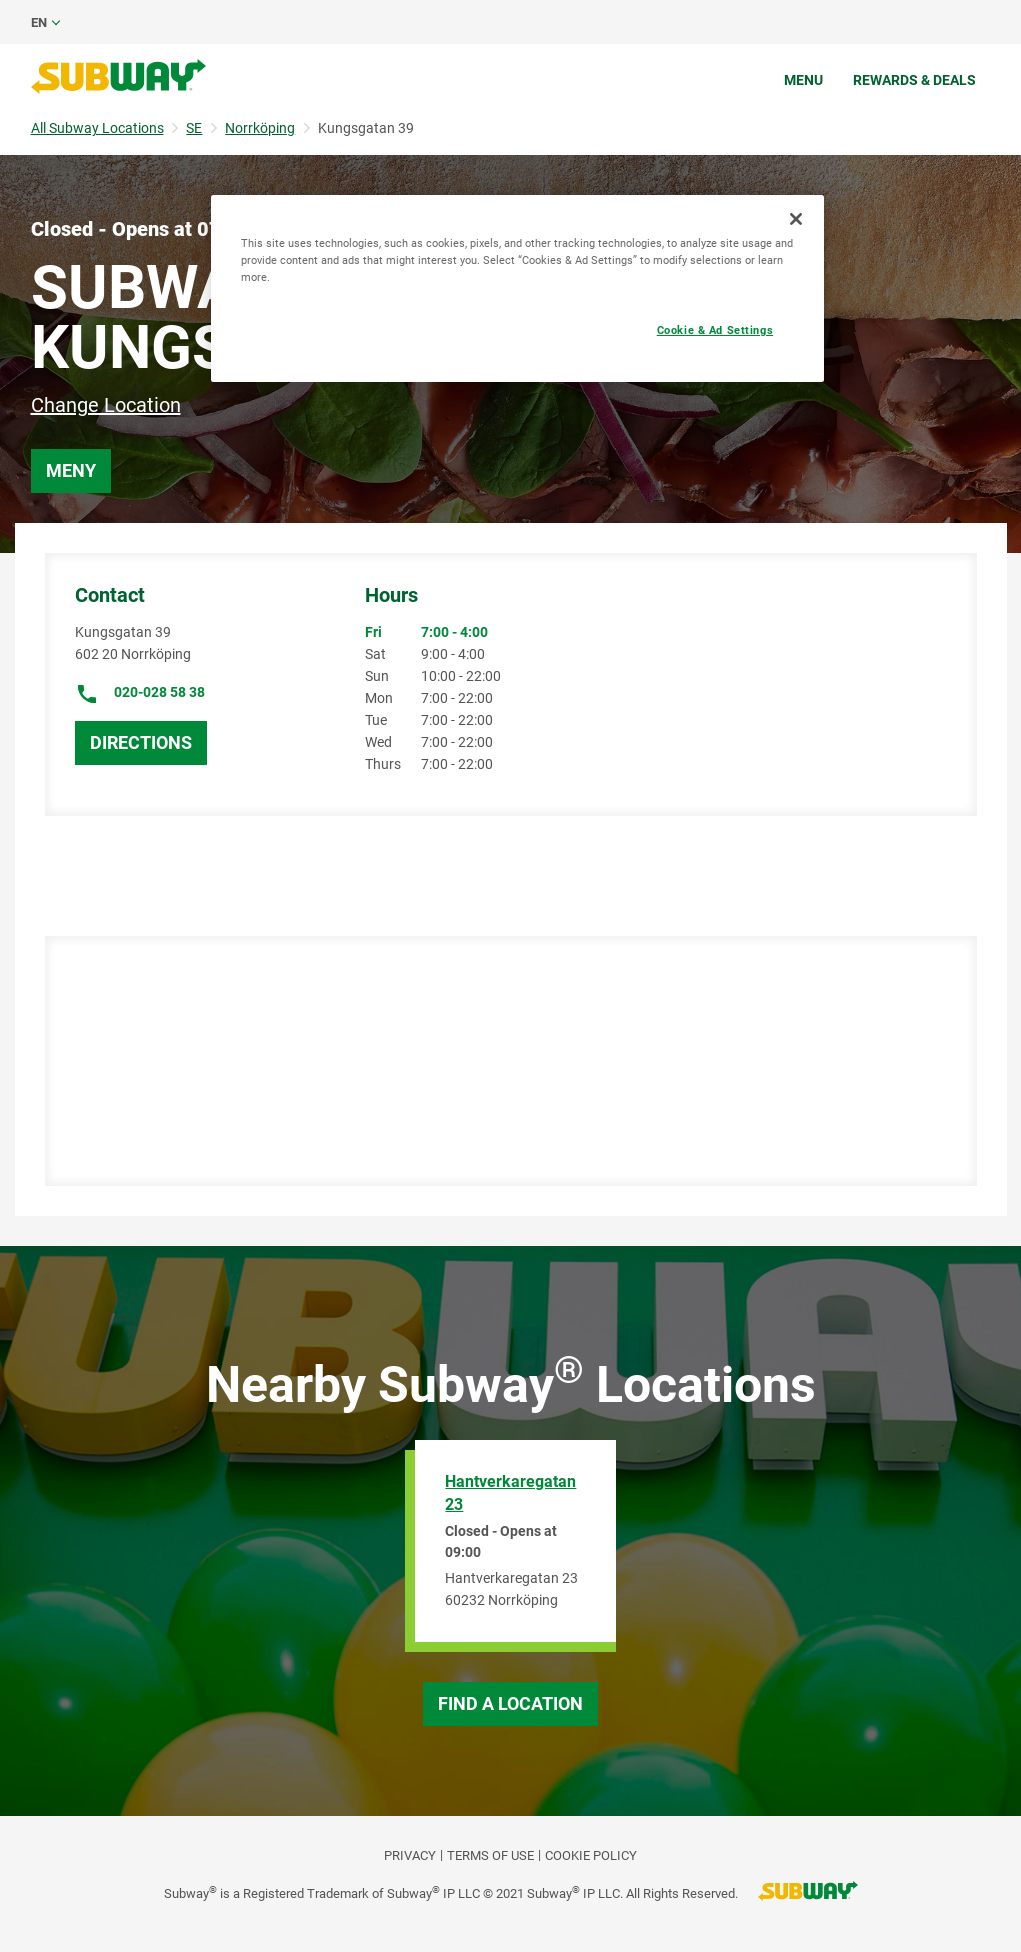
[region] (517, 288)
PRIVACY (410, 1855)
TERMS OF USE (490, 1855)
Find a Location (510, 1703)
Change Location (106, 405)
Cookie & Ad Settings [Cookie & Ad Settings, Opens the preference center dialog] (715, 330)
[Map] (503, 1061)
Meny (71, 470)
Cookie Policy (591, 1855)
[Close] (796, 219)
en (39, 22)
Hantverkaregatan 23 (510, 1493)
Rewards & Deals (914, 80)
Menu (803, 80)
